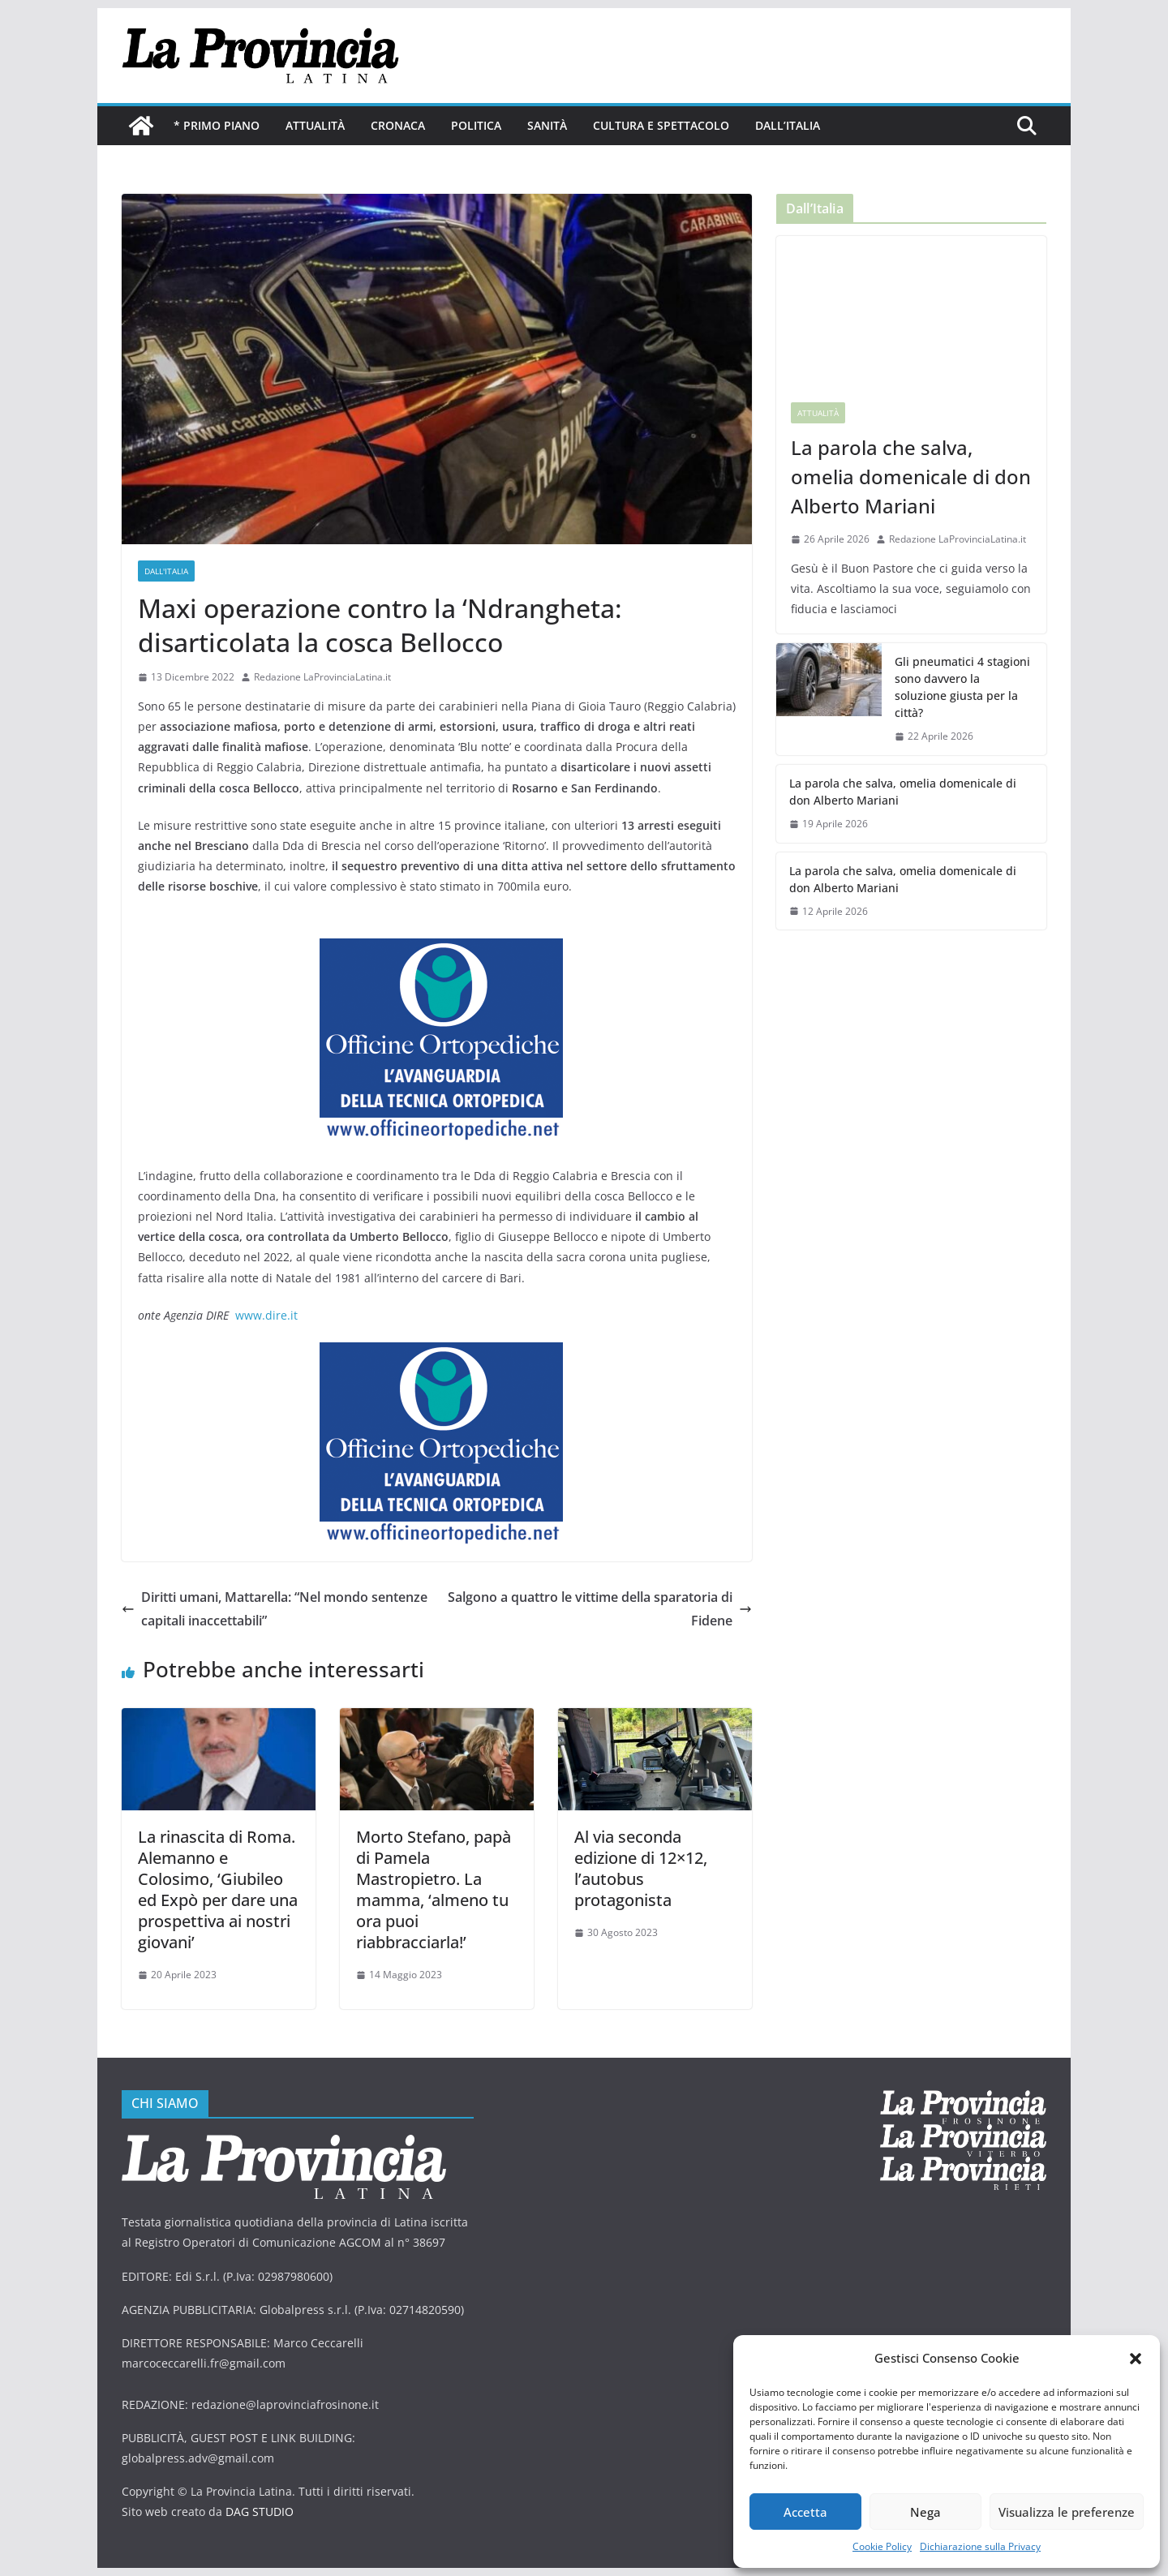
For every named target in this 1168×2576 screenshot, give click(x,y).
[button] (1135, 2359)
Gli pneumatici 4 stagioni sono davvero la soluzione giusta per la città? (962, 687)
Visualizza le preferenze (1066, 2512)
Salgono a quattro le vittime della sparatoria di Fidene (600, 1608)
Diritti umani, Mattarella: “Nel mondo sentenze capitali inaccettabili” (274, 1608)
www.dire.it (266, 1315)
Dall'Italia (166, 571)
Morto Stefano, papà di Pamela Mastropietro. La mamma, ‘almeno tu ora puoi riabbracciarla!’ (433, 1889)
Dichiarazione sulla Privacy (980, 2546)
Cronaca (398, 125)
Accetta (805, 2512)
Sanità (547, 125)
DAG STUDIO (259, 2511)
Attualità (315, 125)
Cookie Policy (882, 2546)
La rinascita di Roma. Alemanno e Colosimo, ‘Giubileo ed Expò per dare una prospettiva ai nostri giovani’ (218, 1889)
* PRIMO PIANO (217, 125)
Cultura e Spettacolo (661, 125)
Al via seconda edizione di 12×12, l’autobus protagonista (640, 1868)
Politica (476, 125)
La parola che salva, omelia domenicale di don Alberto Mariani (911, 476)
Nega (925, 2512)
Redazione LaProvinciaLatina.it (322, 677)
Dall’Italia (787, 125)
